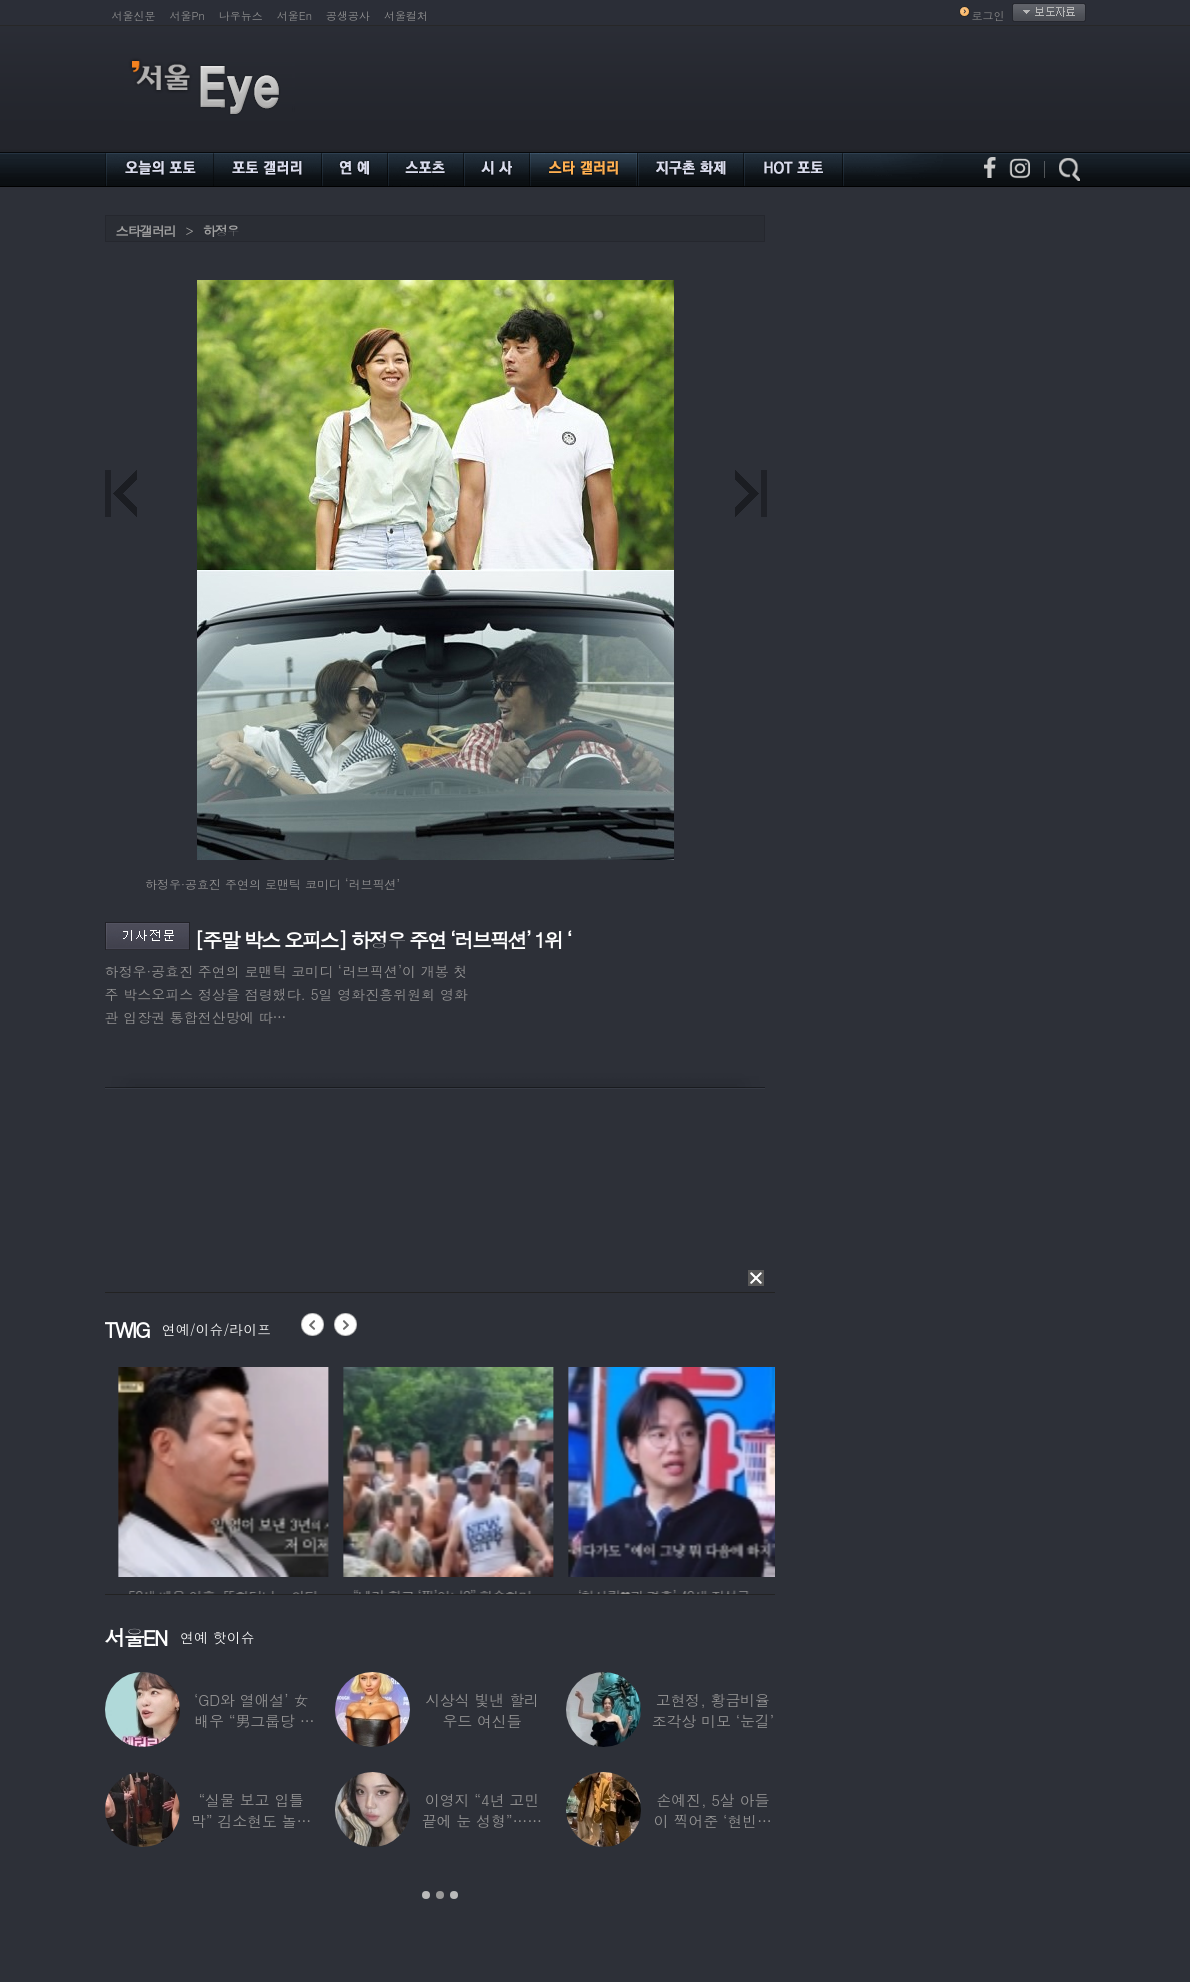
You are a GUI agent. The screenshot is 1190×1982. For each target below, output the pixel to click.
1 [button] (426, 1895)
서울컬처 (406, 15)
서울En (294, 15)
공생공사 (348, 15)
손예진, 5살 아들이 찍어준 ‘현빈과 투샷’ (713, 1820)
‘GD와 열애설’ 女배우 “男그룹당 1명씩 (251, 1720)
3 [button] (454, 1895)
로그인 (988, 15)
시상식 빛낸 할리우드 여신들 (482, 1710)
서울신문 (134, 15)
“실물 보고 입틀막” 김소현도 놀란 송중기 (251, 1820)
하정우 (221, 230)
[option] (271, 1469)
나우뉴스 (241, 15)
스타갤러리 (146, 230)
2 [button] (440, 1895)
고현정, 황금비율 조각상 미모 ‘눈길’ (713, 1710)
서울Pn (187, 15)
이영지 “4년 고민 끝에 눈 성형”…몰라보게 (482, 1820)
